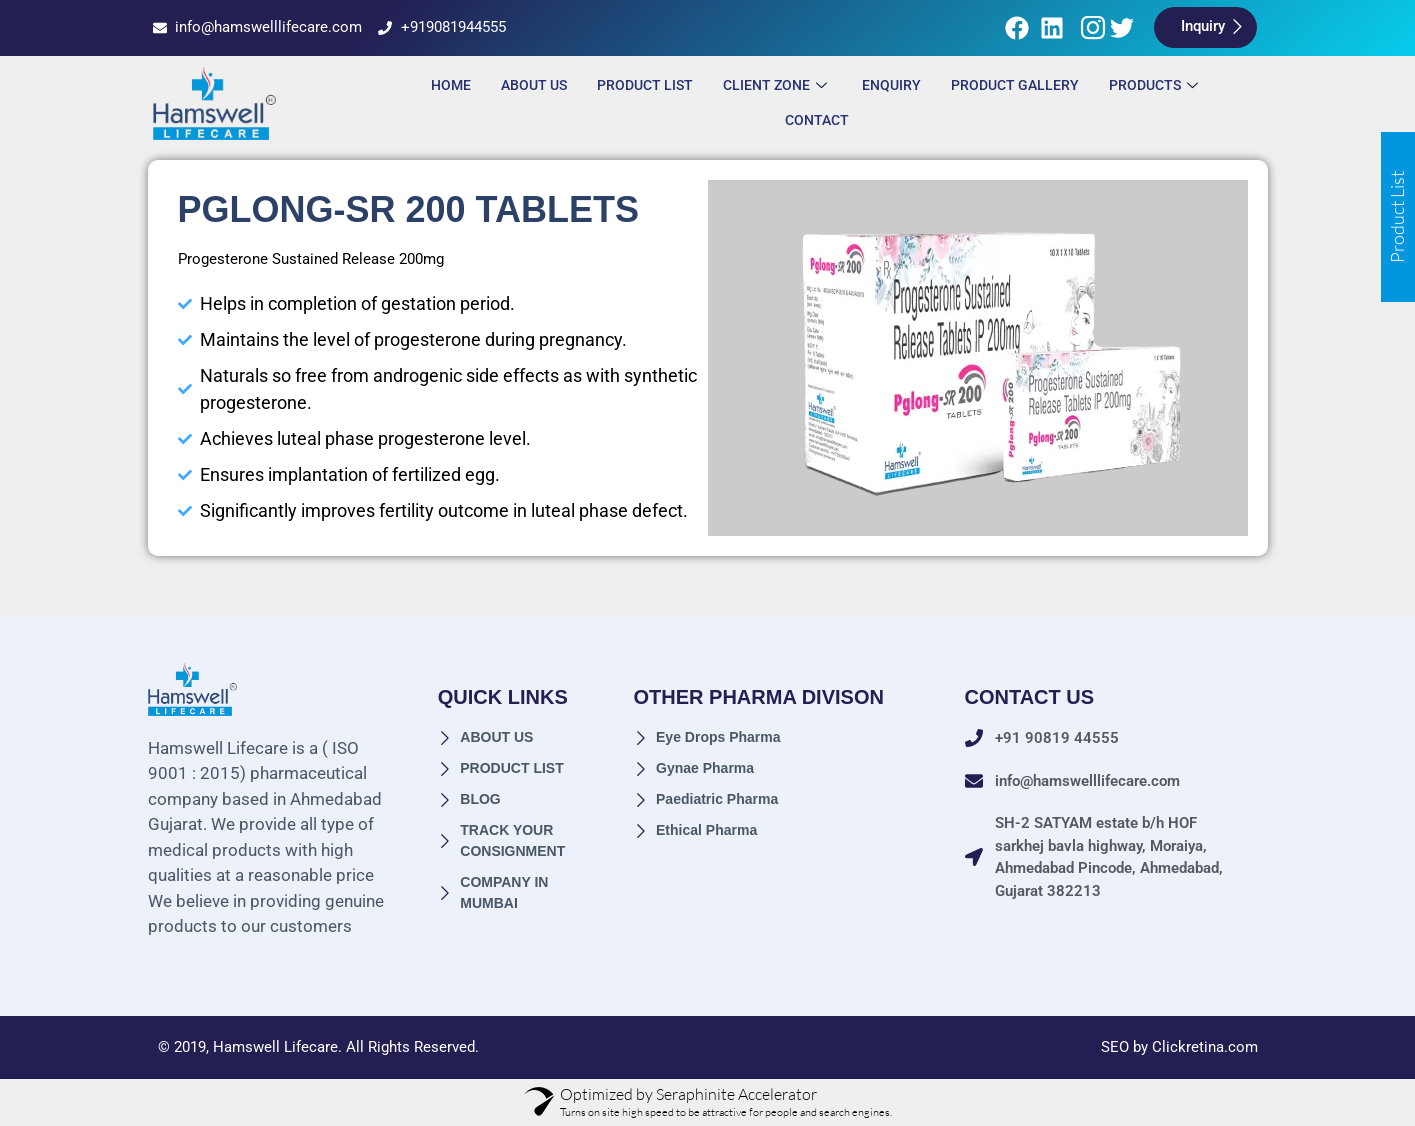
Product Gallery (1015, 85)
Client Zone (777, 85)
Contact (817, 120)
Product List (645, 85)
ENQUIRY (891, 85)
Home (451, 85)
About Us (534, 85)
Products (1156, 85)
